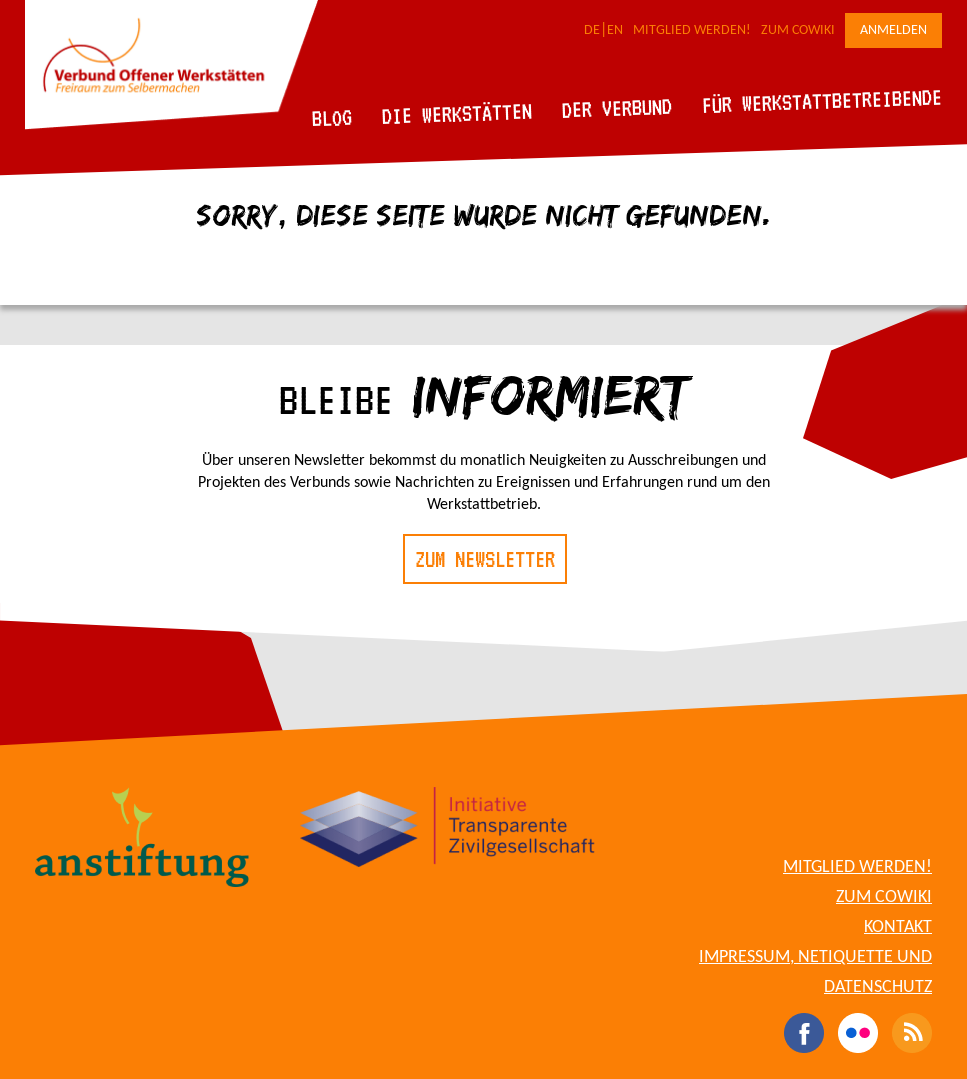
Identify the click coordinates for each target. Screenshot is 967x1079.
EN (615, 30)
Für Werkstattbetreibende (821, 100)
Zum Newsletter (485, 559)
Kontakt (898, 927)
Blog (332, 117)
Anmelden (893, 30)
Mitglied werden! (692, 30)
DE (592, 30)
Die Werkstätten (457, 113)
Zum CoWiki (798, 30)
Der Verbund (617, 108)
